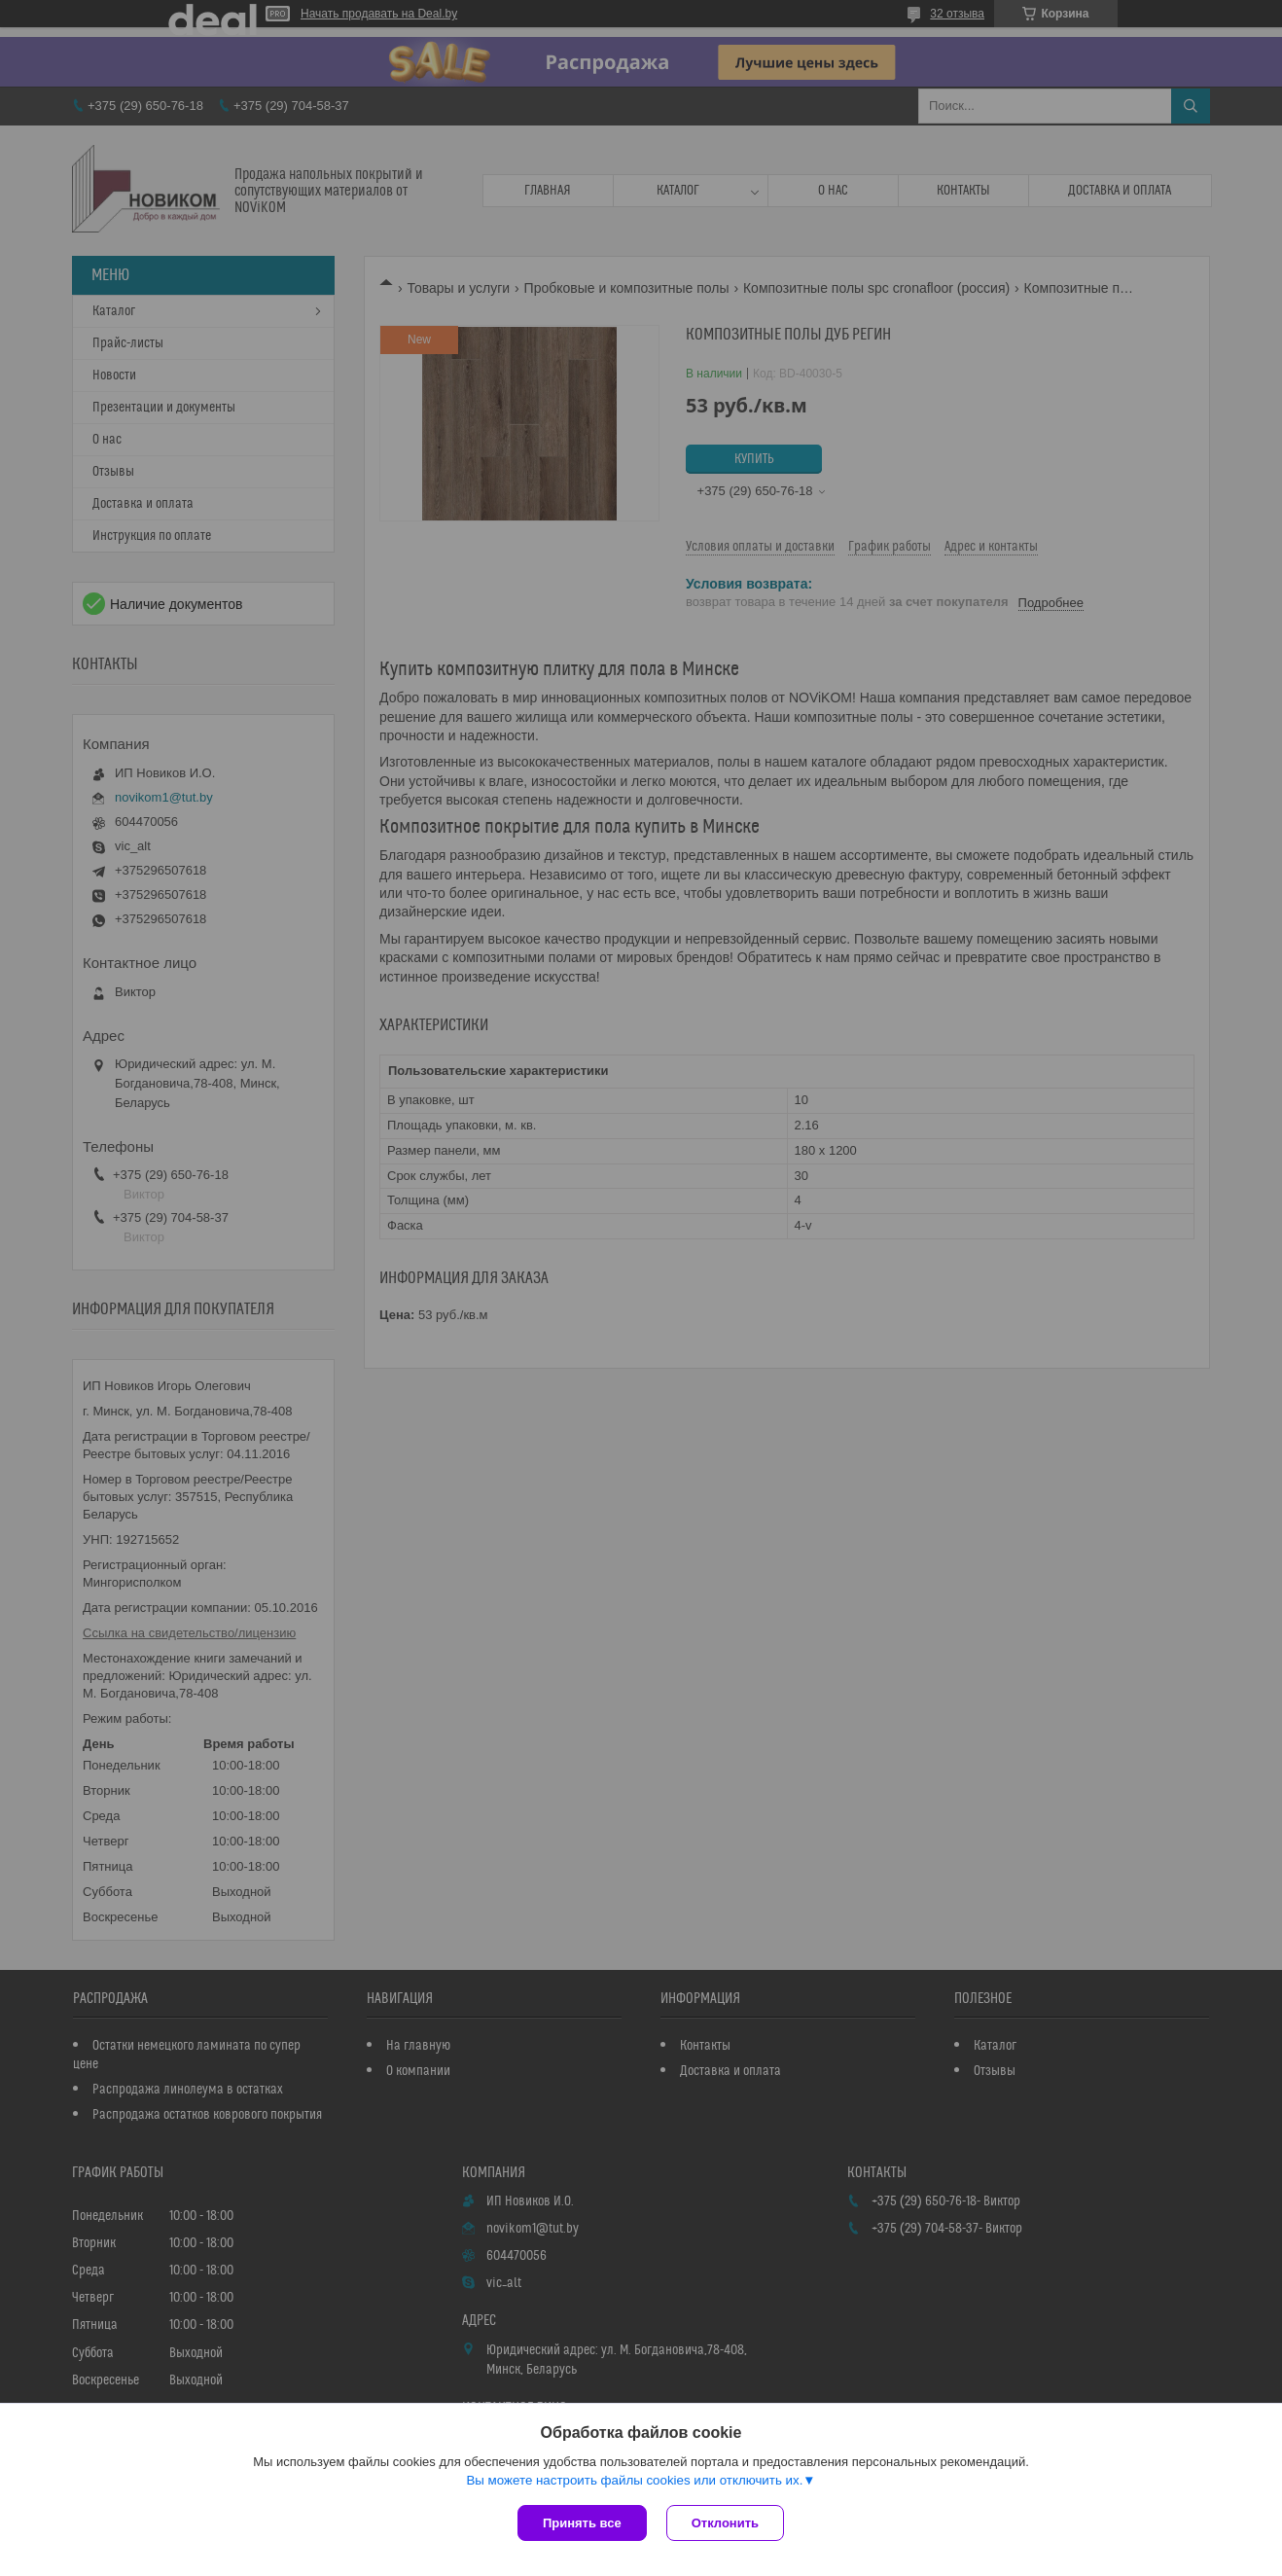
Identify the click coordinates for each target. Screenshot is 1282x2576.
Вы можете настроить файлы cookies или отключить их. (634, 2480)
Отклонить (725, 2523)
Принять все (582, 2523)
